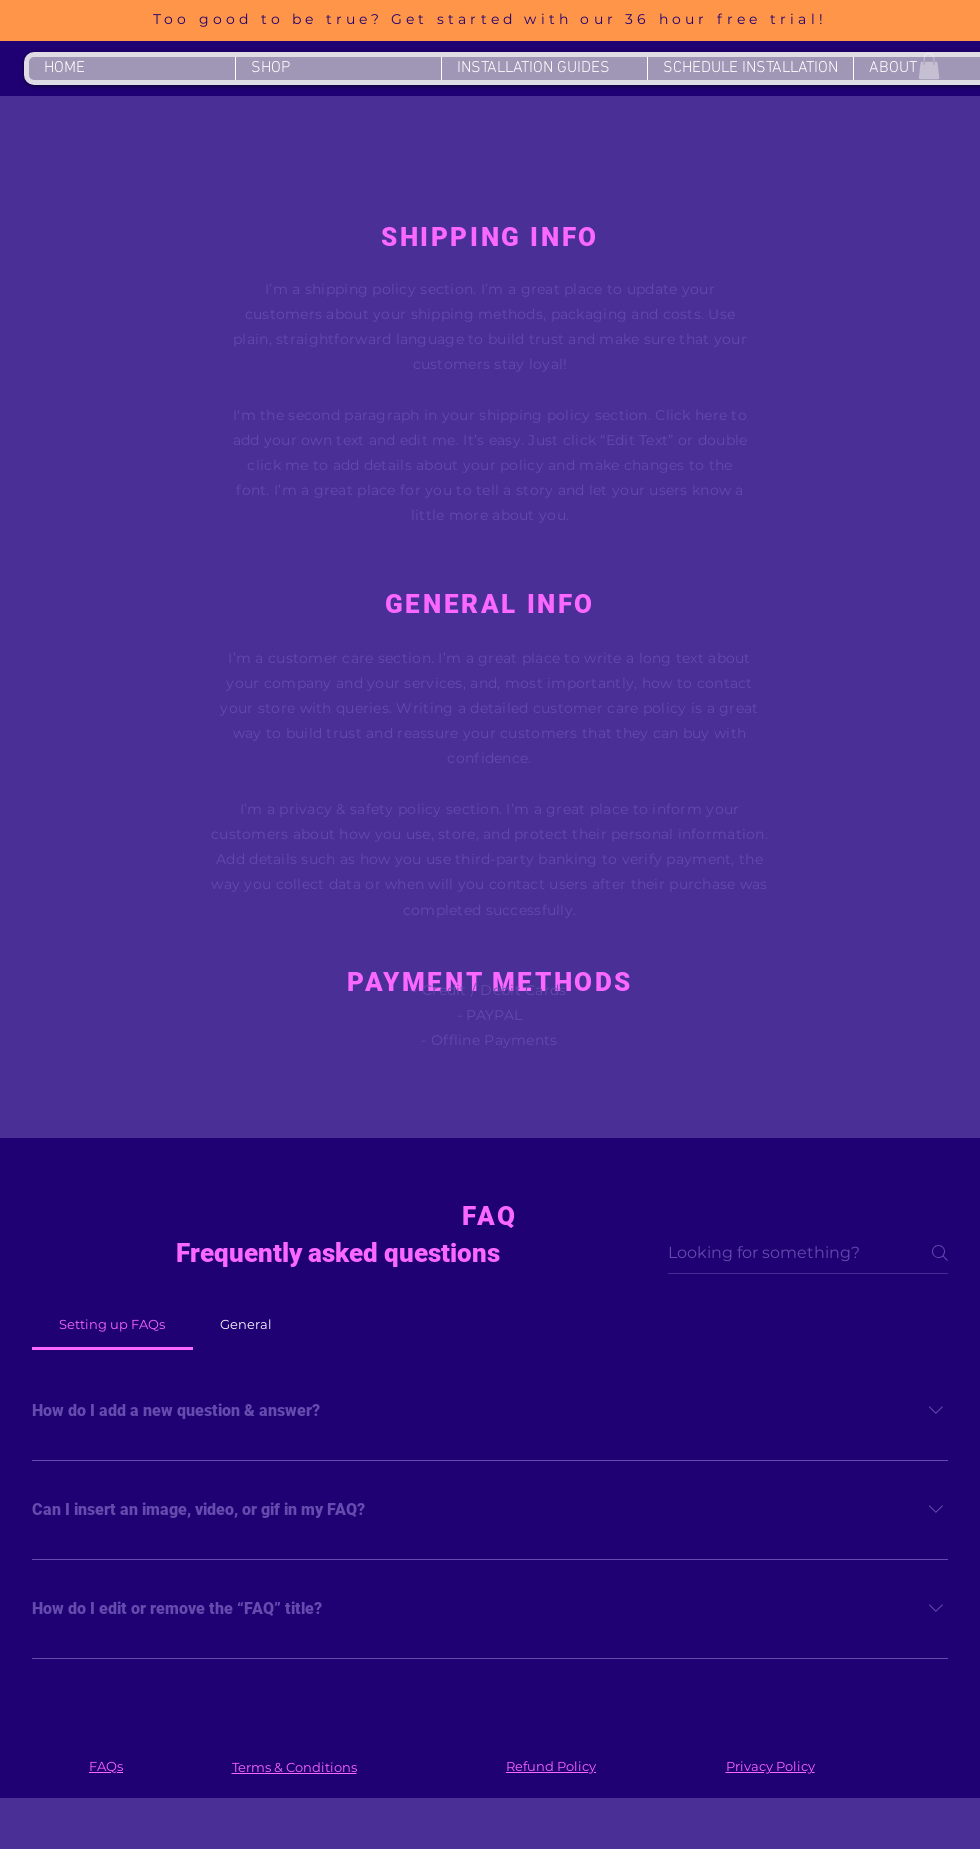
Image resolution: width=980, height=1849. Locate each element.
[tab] (112, 1324)
